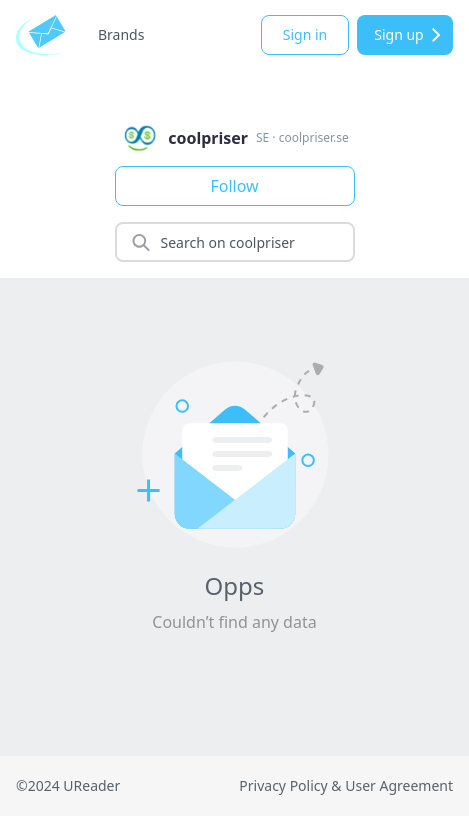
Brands (121, 34)
